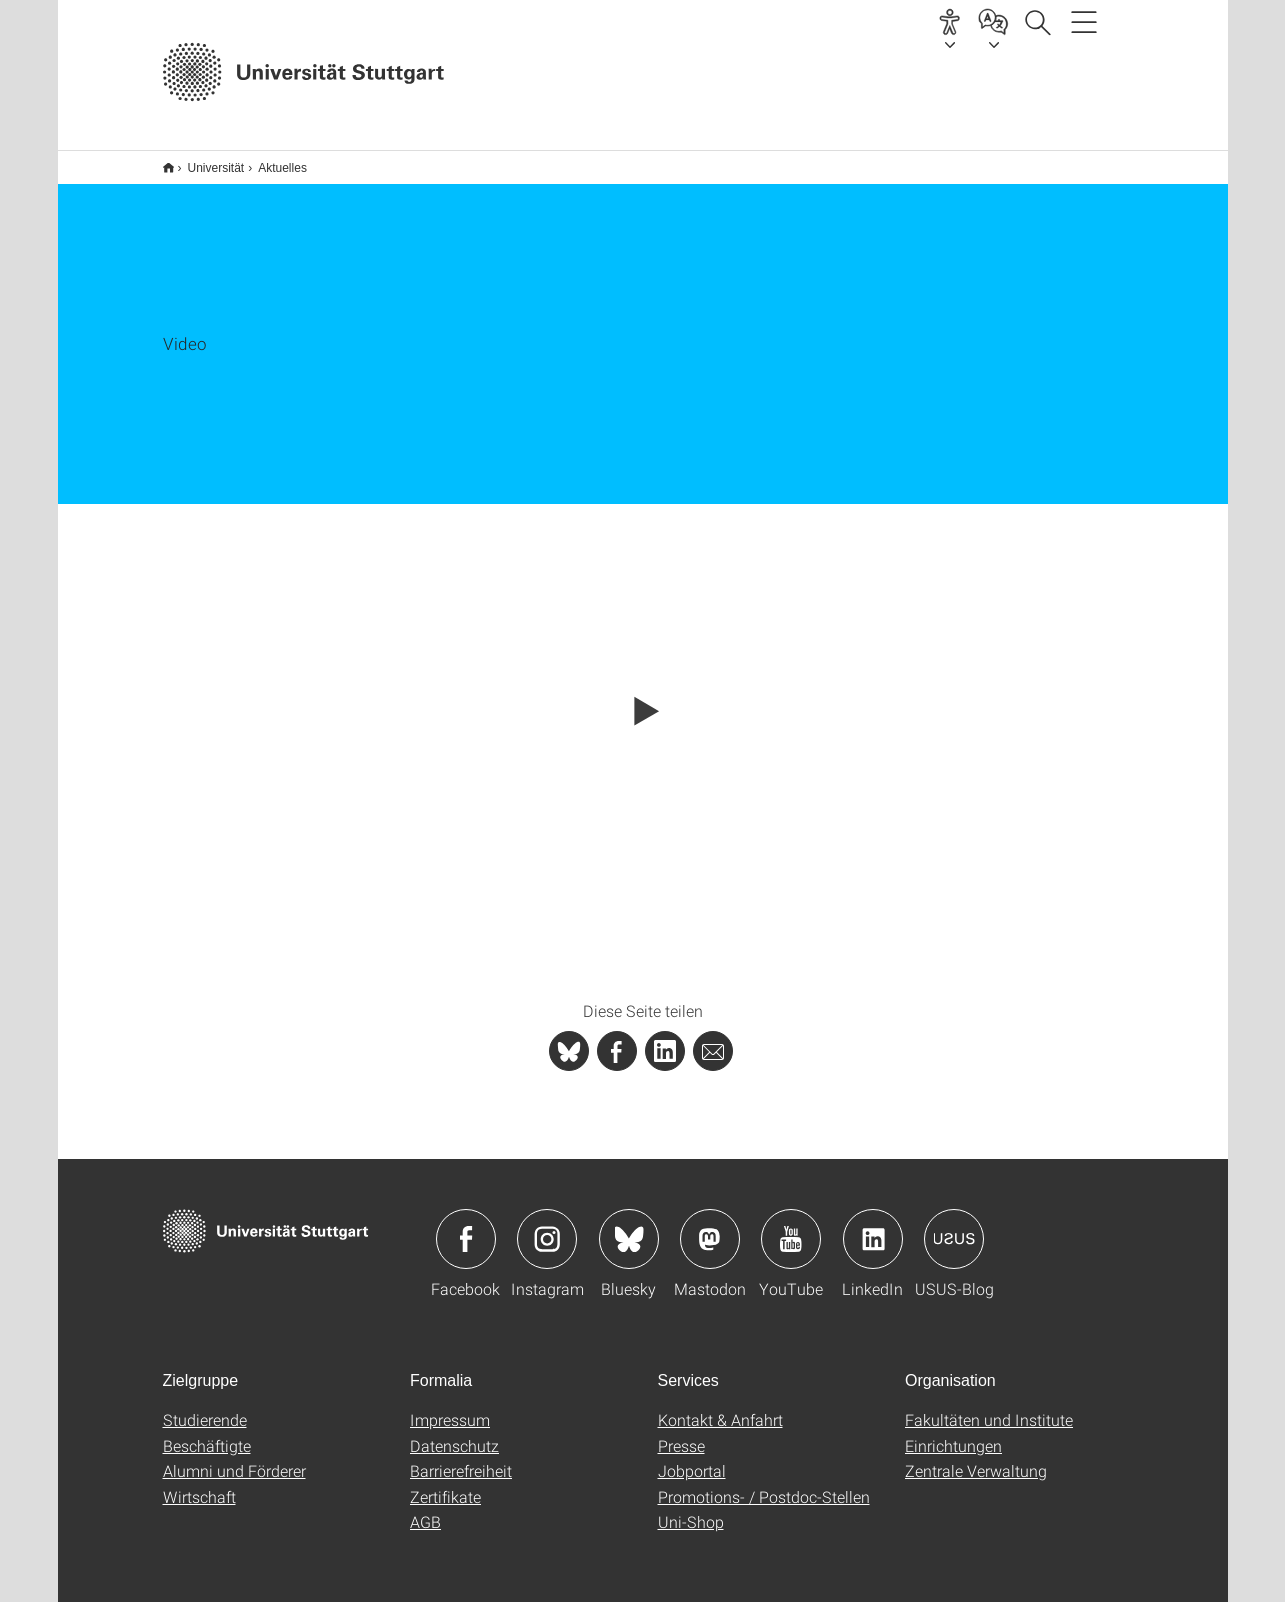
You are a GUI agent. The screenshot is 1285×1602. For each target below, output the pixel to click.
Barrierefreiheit (461, 1457)
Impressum (450, 1406)
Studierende (205, 1406)
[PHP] (617, 1038)
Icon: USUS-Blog (954, 1226)
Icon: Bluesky (629, 1226)
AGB (425, 1508)
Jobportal (692, 1457)
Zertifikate (445, 1483)
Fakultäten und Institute (989, 1406)
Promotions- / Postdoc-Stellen (764, 1483)
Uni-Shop (691, 1508)
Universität (205, 161)
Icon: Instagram (547, 1226)
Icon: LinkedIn (873, 1226)
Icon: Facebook (466, 1226)
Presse (681, 1432)
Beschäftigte (207, 1432)
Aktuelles (271, 161)
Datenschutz (454, 1432)
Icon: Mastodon (710, 1226)
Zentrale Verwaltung (976, 1457)
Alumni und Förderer (234, 1457)
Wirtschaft (199, 1483)
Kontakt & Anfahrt (720, 1406)
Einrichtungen (953, 1432)
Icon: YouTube (791, 1226)
